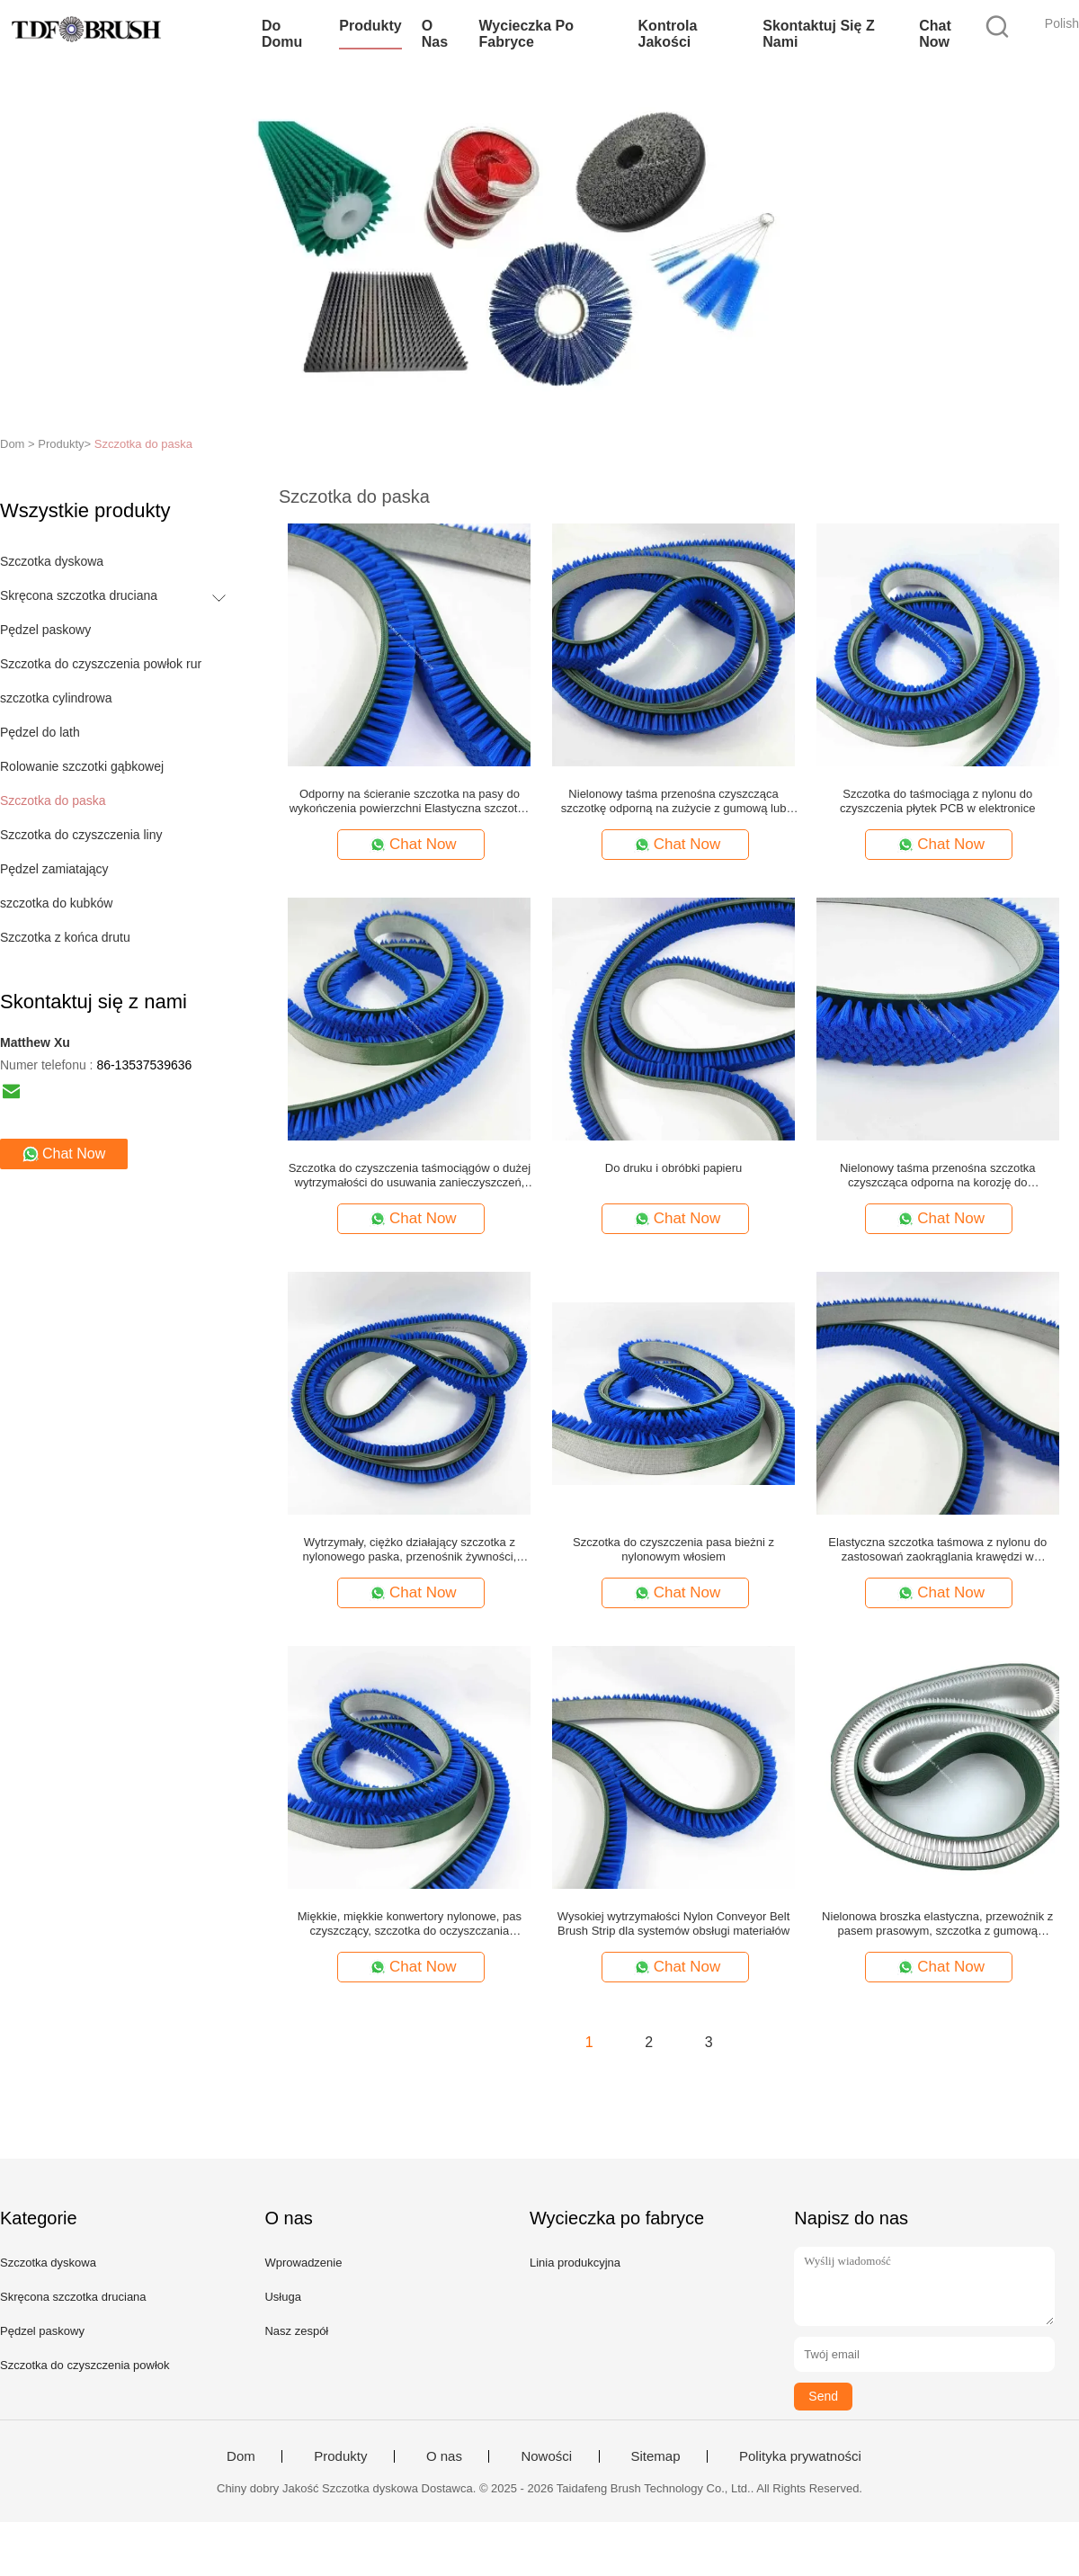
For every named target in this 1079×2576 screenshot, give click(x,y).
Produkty (370, 25)
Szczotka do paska (143, 444)
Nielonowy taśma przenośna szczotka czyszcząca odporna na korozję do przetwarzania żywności (938, 1175)
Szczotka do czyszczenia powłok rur (100, 664)
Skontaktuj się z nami (818, 33)
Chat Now (935, 33)
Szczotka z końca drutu (65, 937)
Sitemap (656, 2456)
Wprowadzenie (303, 2262)
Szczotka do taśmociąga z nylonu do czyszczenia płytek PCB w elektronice (937, 801)
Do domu (282, 33)
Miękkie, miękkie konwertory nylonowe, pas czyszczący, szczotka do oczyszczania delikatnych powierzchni (410, 1924)
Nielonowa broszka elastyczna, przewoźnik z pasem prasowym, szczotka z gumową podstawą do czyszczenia (937, 1924)
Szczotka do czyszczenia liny (81, 834)
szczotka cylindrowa (56, 698)
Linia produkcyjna (575, 2262)
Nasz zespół (296, 2331)
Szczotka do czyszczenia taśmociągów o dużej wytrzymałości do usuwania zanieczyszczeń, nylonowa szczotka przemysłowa (410, 1175)
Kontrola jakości (668, 33)
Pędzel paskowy (45, 629)
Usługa (282, 2296)
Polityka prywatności (800, 2456)
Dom (241, 2456)
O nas (435, 33)
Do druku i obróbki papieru (673, 1168)
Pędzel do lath (40, 732)
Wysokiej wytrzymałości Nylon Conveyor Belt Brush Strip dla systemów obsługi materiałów (673, 1923)
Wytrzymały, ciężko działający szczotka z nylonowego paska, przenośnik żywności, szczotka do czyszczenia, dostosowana (410, 1549)
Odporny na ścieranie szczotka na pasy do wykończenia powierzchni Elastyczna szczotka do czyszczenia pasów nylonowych (410, 801)
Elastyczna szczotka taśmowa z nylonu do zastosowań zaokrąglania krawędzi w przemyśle (937, 1549)
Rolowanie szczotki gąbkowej (82, 766)
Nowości (546, 2456)
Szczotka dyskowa (51, 561)
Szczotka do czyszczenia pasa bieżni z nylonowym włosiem (673, 1549)
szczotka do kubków (56, 903)
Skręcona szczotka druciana (78, 595)
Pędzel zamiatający (54, 869)
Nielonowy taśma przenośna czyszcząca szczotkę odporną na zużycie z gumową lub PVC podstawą (674, 801)
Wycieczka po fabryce (527, 33)
